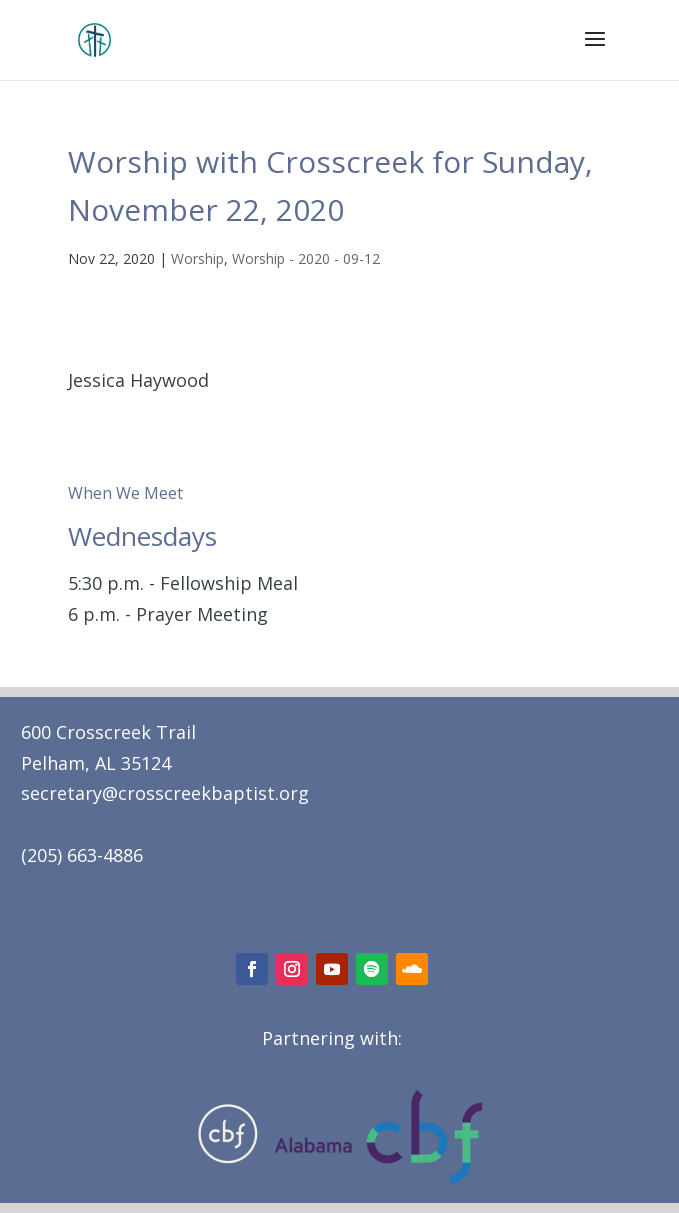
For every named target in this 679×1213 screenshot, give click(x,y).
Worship (197, 258)
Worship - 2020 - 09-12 (306, 258)
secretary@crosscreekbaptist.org (165, 793)
